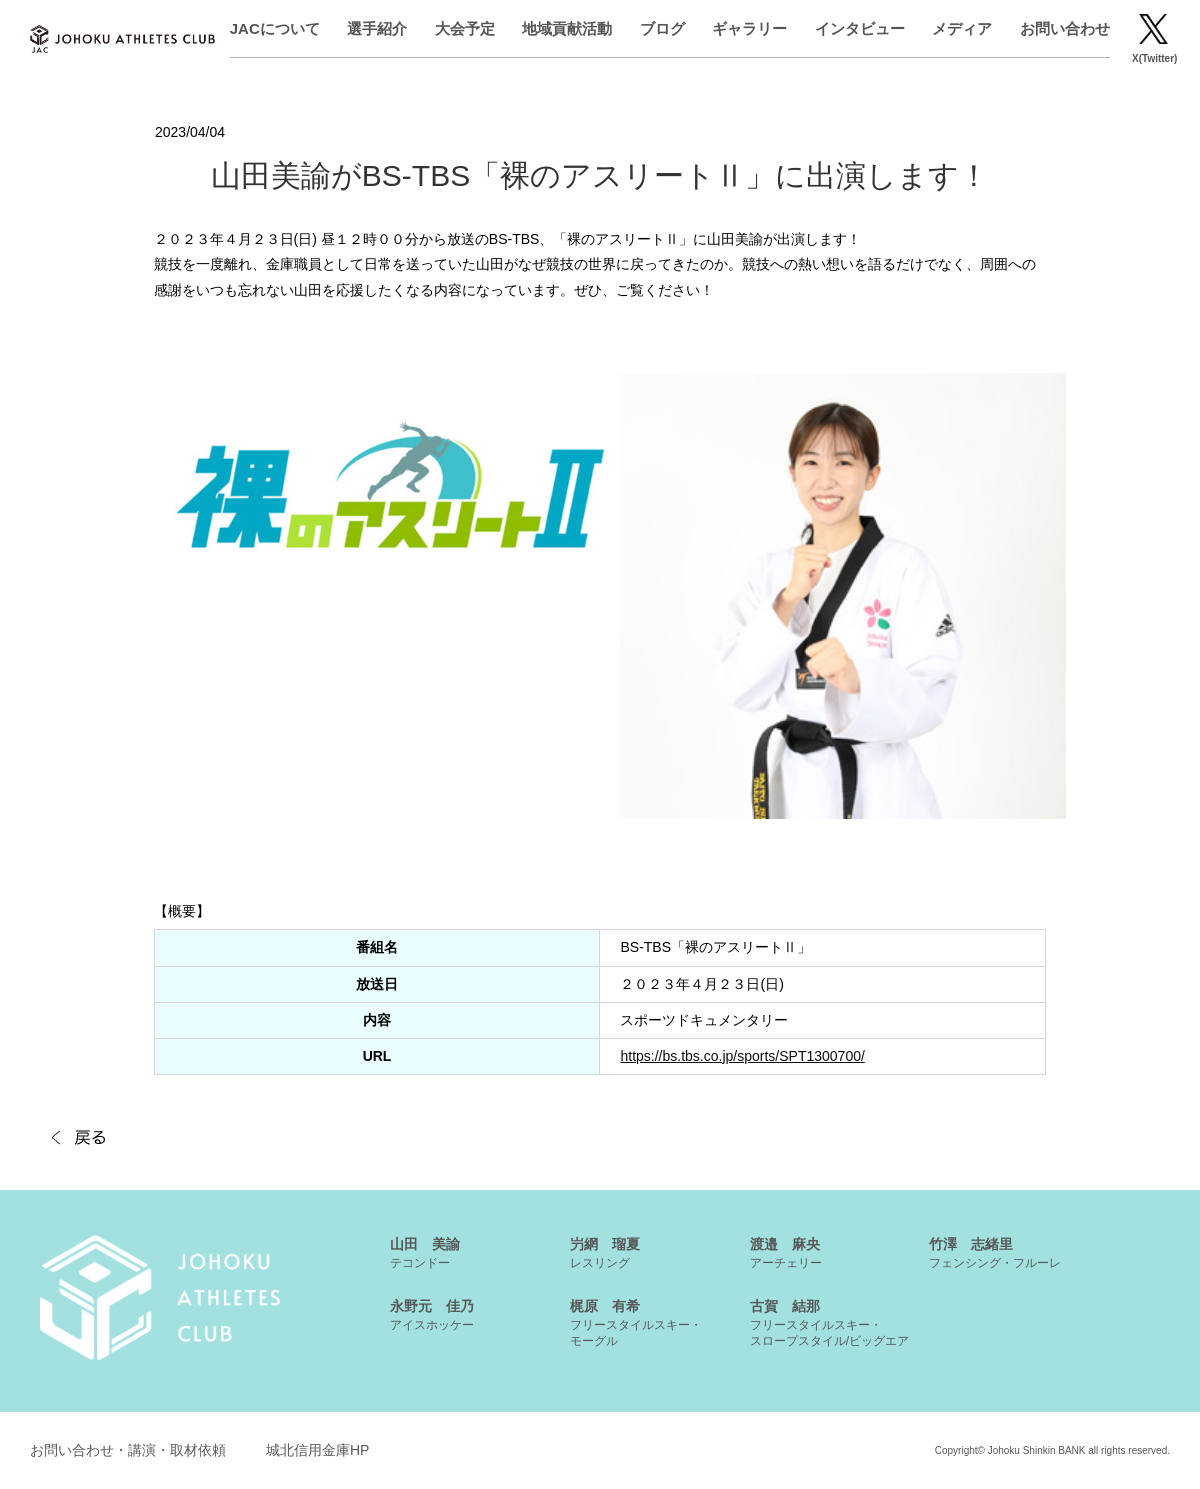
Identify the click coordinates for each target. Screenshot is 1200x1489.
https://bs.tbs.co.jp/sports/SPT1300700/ (742, 1056)
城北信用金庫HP (317, 1450)
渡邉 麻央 (786, 1253)
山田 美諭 (425, 1253)
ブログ (667, 28)
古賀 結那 (829, 1323)
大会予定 (470, 28)
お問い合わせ (1070, 28)
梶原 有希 (636, 1323)
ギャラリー (754, 28)
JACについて (280, 28)
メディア (967, 28)
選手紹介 (383, 28)
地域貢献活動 (572, 28)
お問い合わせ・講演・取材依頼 (128, 1450)
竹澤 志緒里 (995, 1253)
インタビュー (865, 28)
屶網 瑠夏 (605, 1253)
